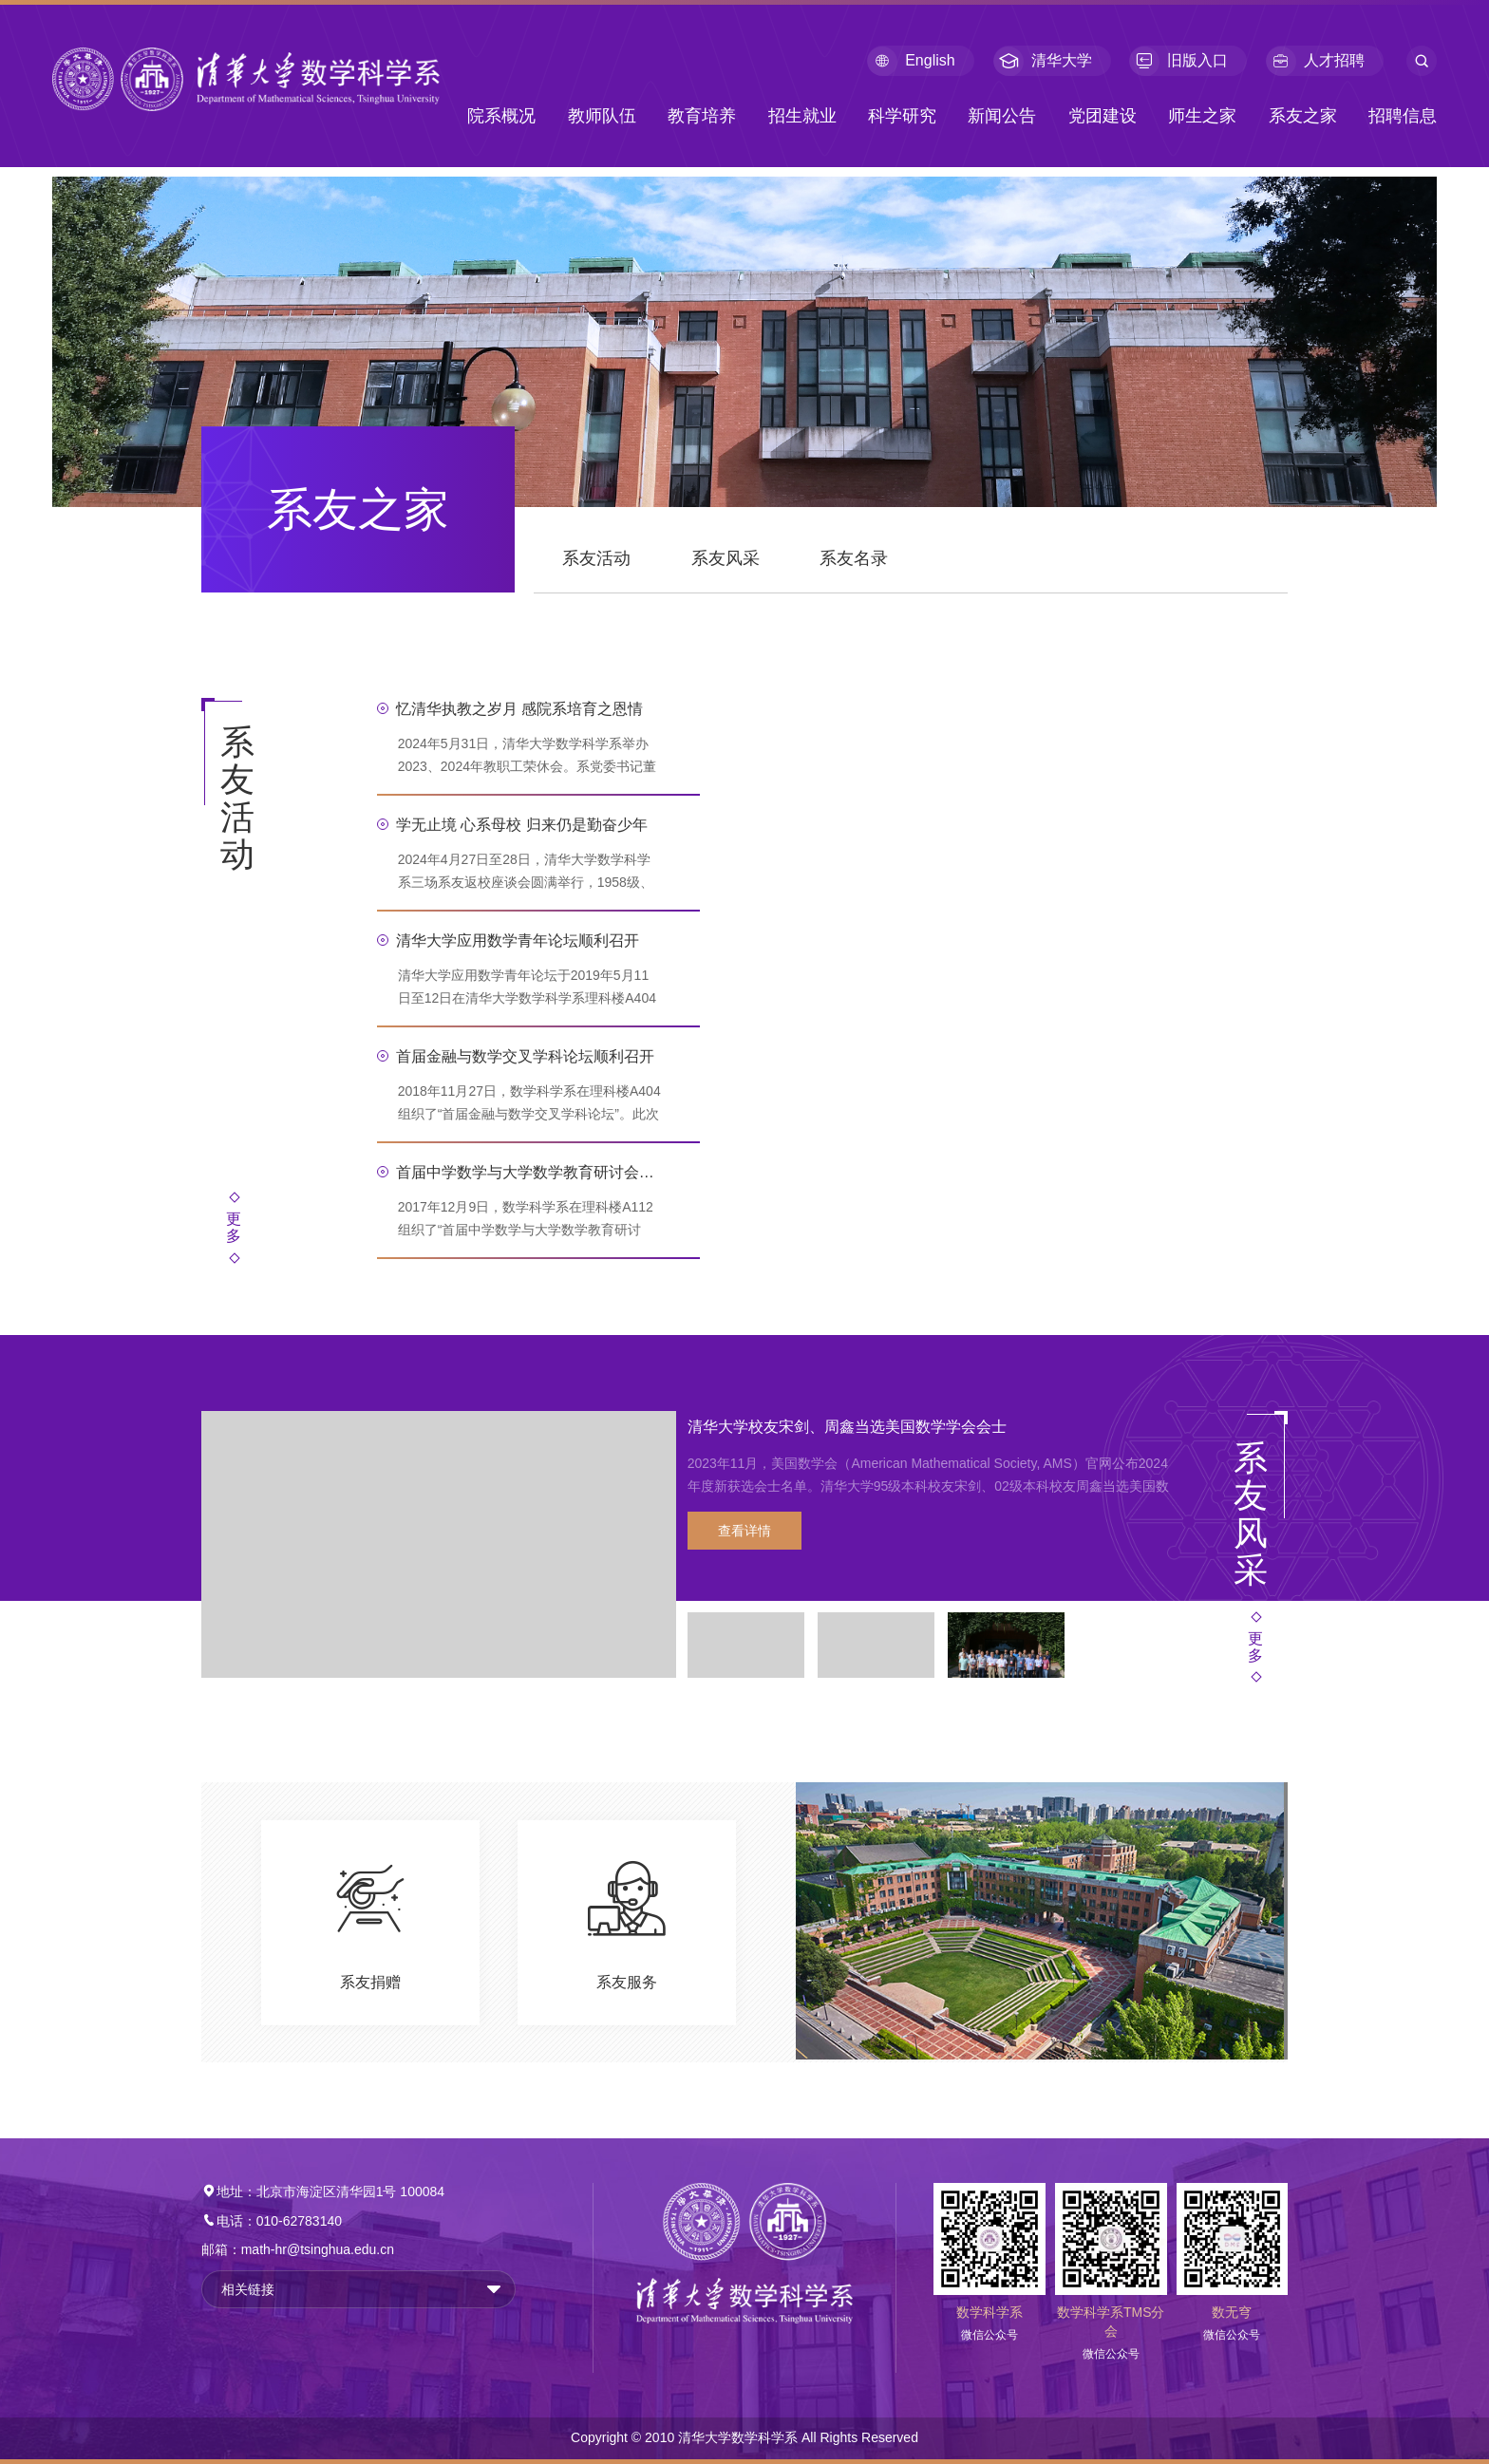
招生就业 (802, 115)
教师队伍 (602, 115)
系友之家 (1303, 115)
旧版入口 (1178, 61)
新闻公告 (1002, 115)
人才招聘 (1315, 61)
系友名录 (854, 558)
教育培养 (702, 115)
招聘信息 (1402, 115)
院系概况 (501, 115)
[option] (688, 1545)
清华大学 (1042, 61)
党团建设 (1102, 115)
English (910, 61)
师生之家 (1202, 115)
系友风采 (725, 558)
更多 (233, 1227)
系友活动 (596, 558)
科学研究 (902, 115)
